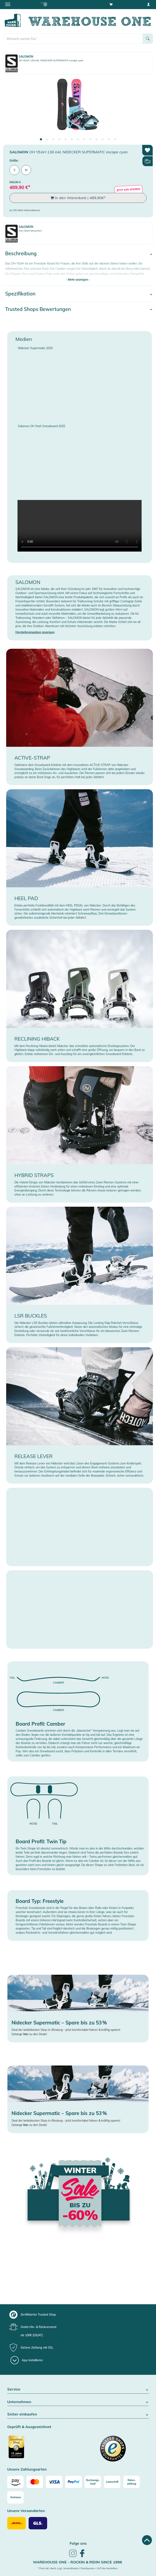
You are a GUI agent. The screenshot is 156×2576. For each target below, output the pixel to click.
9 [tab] (90, 139)
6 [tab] (72, 139)
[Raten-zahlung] (131, 2482)
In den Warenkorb (78, 198)
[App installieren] (26, 2360)
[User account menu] (148, 4)
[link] (73, 2556)
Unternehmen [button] (78, 2402)
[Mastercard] (35, 2482)
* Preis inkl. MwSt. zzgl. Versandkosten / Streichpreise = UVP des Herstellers (78, 2568)
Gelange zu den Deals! (29, 2034)
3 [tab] (53, 139)
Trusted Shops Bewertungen (38, 309)
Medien (23, 339)
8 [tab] (84, 139)
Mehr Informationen (29, 210)
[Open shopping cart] (110, 4)
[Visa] (54, 2482)
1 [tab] (41, 139)
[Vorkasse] (15, 2497)
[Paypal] (73, 2482)
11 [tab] (103, 139)
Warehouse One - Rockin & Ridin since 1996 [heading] (77, 2562)
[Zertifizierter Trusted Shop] (42, 2449)
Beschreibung (21, 253)
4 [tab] (59, 139)
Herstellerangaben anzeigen (35, 632)
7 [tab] (78, 139)
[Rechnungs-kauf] (93, 2482)
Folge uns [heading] (78, 2543)
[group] (77, 2314)
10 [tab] (96, 139)
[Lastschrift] (112, 2482)
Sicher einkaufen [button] (78, 2414)
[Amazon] (15, 2482)
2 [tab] (47, 139)
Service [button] (78, 2389)
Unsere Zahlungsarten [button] (27, 2469)
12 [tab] (109, 139)
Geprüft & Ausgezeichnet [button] (29, 2427)
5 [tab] (66, 139)
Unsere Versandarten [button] (26, 2511)
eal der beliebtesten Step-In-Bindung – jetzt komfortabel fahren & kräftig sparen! (67, 2030)
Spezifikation (20, 294)
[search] (73, 38)
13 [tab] (115, 139)
